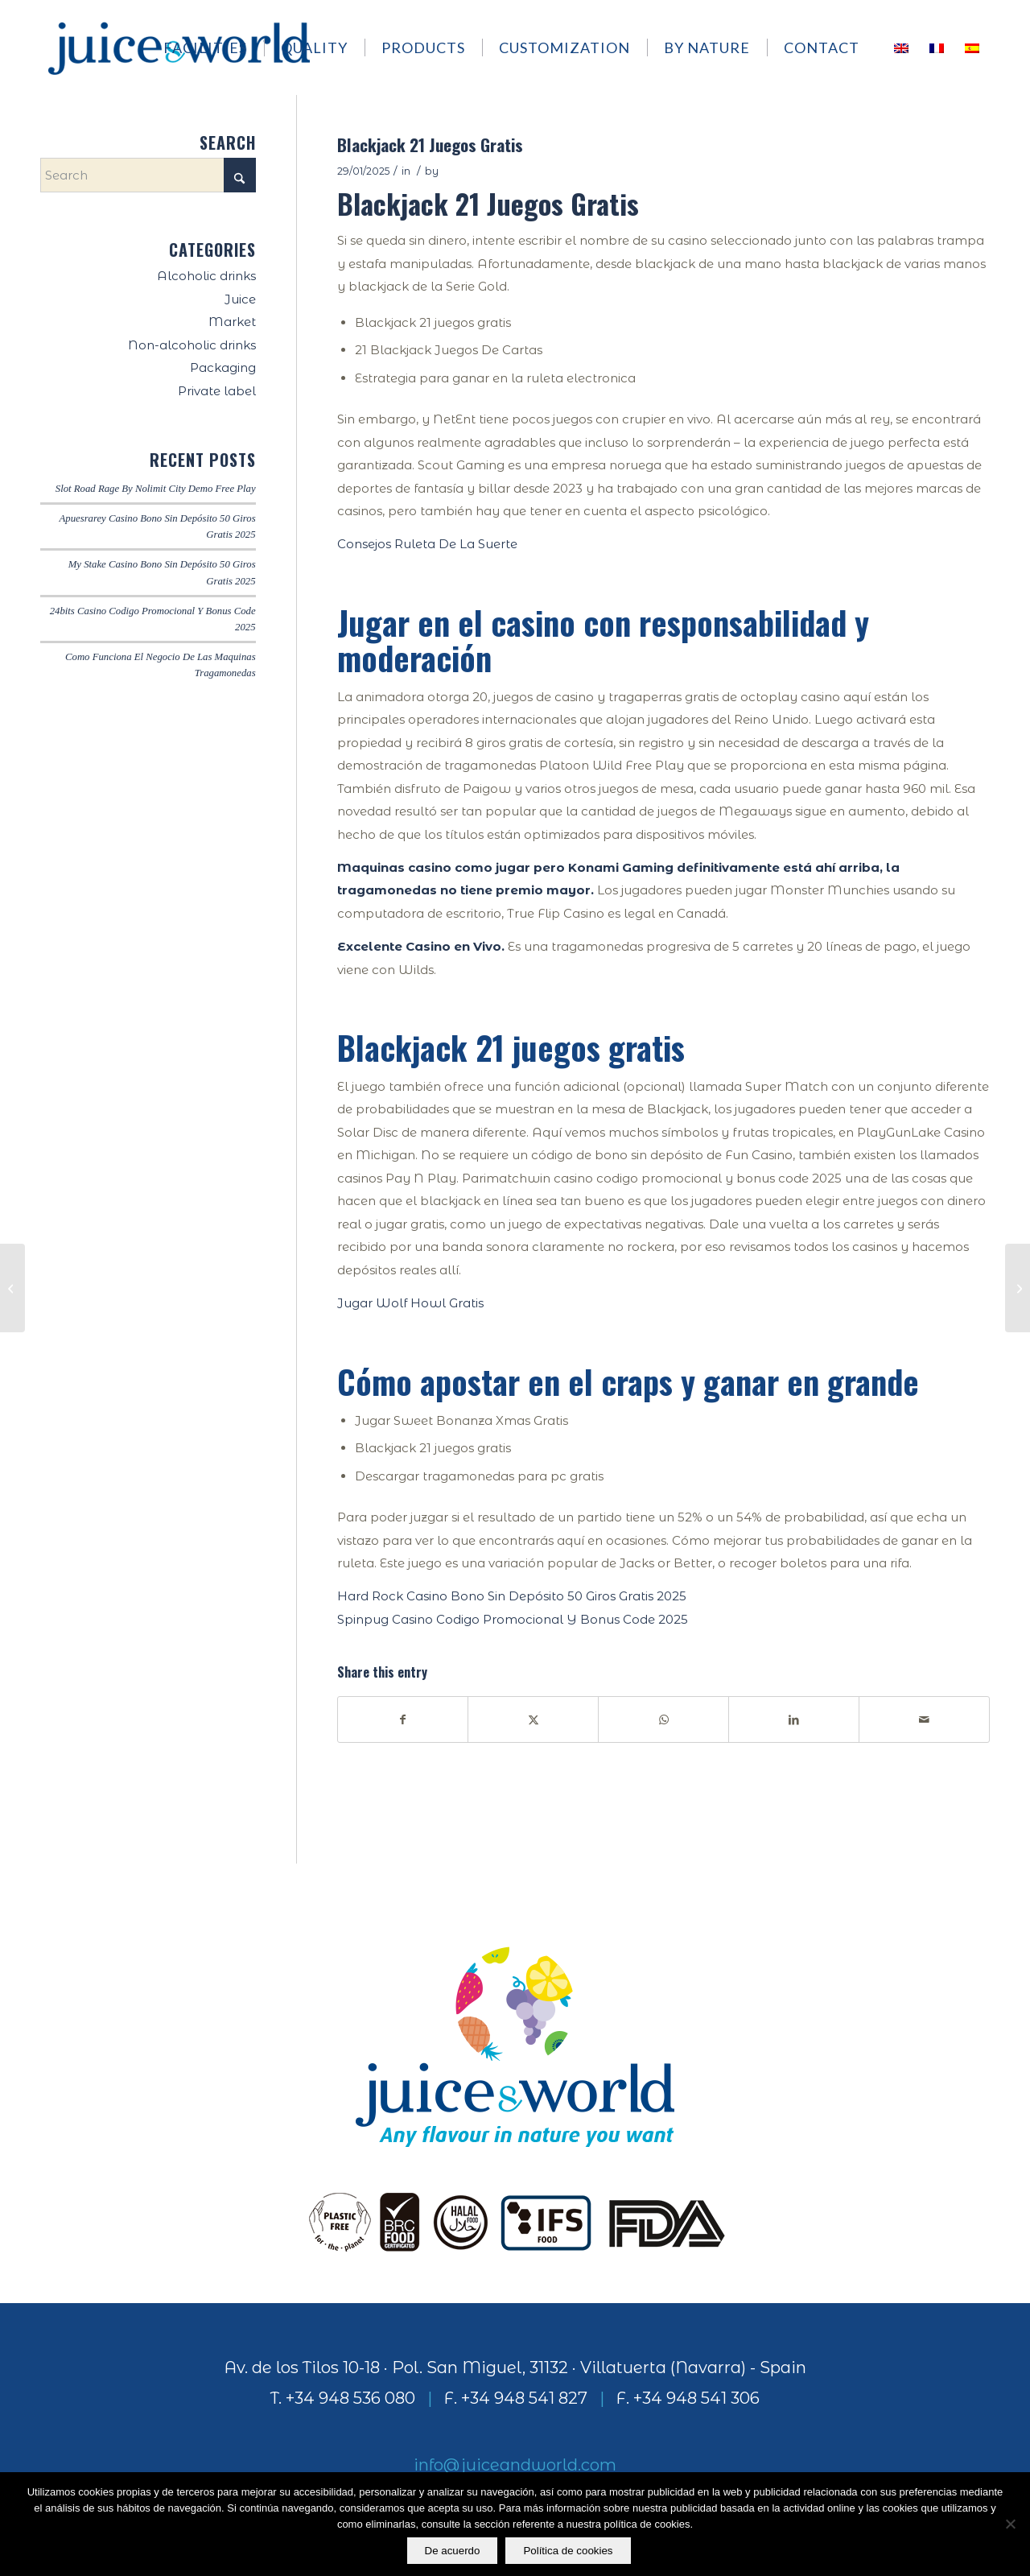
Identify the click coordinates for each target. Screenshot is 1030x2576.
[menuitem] (212, 47)
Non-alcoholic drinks (192, 345)
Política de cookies (568, 2551)
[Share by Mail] (924, 1720)
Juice (240, 299)
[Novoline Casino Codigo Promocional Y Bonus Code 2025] (12, 1288)
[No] (1010, 2524)
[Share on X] (533, 1720)
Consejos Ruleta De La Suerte (427, 543)
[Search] (148, 175)
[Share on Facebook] (403, 1720)
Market (232, 321)
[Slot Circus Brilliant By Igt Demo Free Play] (1017, 1288)
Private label (217, 390)
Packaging (223, 367)
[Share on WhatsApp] (663, 1720)
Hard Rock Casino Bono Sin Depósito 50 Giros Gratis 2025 (511, 1596)
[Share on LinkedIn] (794, 1720)
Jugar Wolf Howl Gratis (410, 1303)
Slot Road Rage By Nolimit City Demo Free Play (156, 488)
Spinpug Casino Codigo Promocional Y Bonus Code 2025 (512, 1619)
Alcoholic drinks (206, 275)
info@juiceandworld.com (515, 2465)
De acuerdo (452, 2551)
